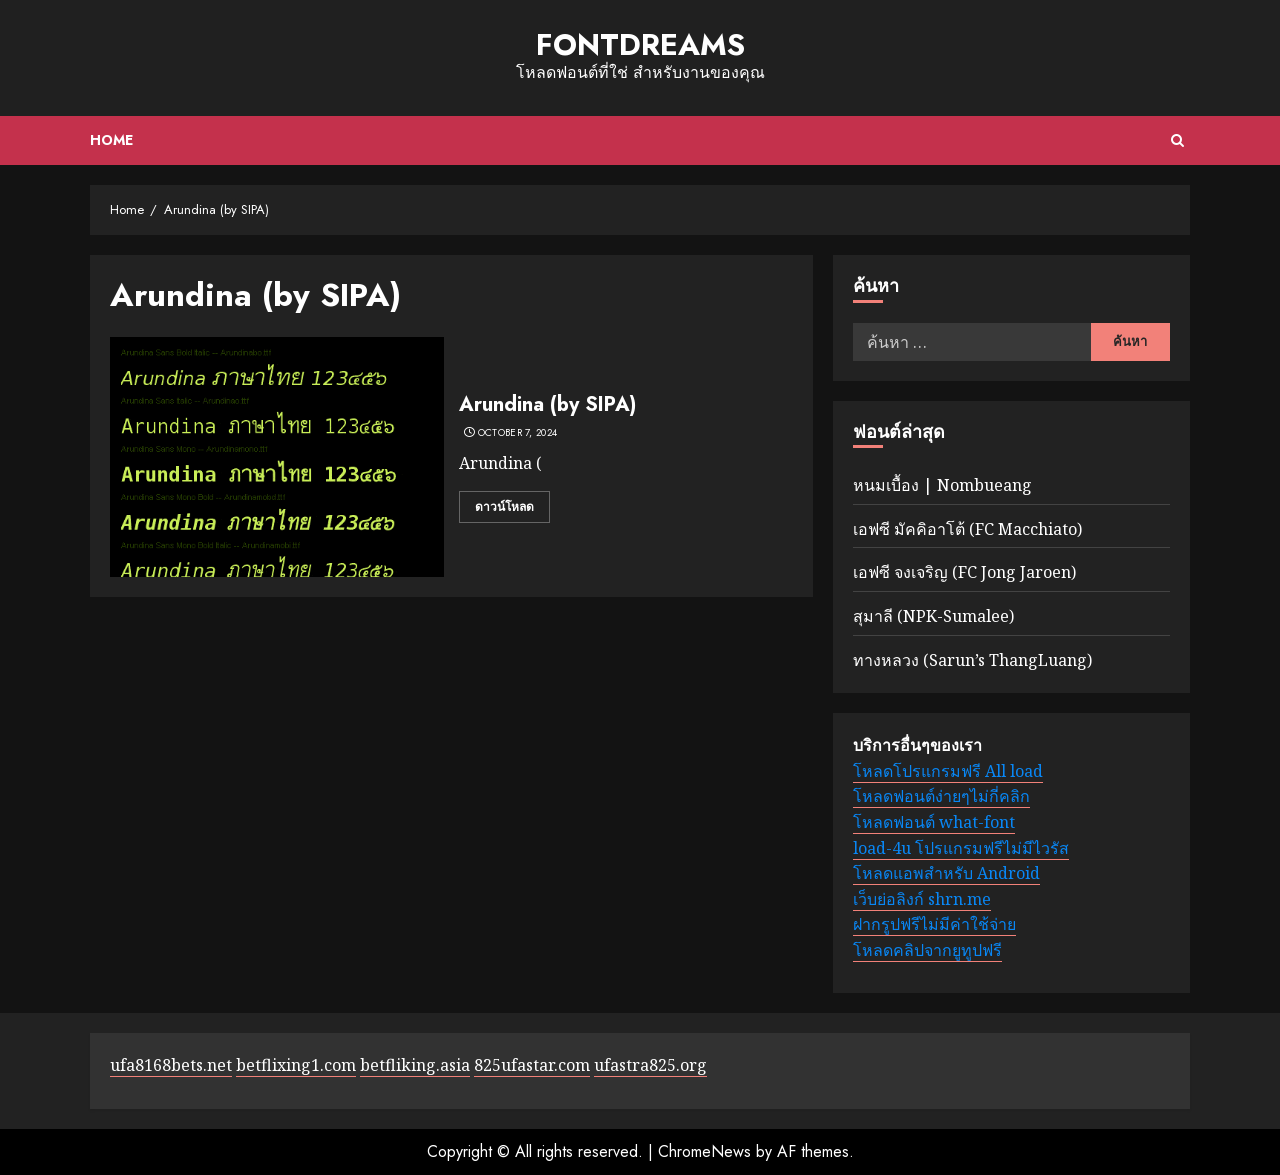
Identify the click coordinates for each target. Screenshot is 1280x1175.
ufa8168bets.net (171, 1065)
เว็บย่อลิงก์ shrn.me (922, 899)
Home (111, 140)
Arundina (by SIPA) (547, 404)
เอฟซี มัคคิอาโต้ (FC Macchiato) (967, 529)
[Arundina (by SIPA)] (277, 457)
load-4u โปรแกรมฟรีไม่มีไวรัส (961, 848)
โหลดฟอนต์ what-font (934, 822)
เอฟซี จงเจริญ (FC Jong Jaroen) (964, 572)
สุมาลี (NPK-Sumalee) (933, 616)
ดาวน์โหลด (504, 507)
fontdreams (640, 44)
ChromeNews (704, 1151)
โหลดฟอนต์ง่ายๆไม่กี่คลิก (941, 796)
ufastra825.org (650, 1065)
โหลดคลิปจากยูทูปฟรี (927, 950)
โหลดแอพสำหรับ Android (946, 873)
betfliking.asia (415, 1065)
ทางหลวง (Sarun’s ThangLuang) (972, 660)
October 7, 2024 (518, 433)
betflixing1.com (296, 1065)
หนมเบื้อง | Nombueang (942, 485)
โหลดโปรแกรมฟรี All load (948, 771)
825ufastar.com (532, 1065)
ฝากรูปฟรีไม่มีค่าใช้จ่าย (934, 924)
